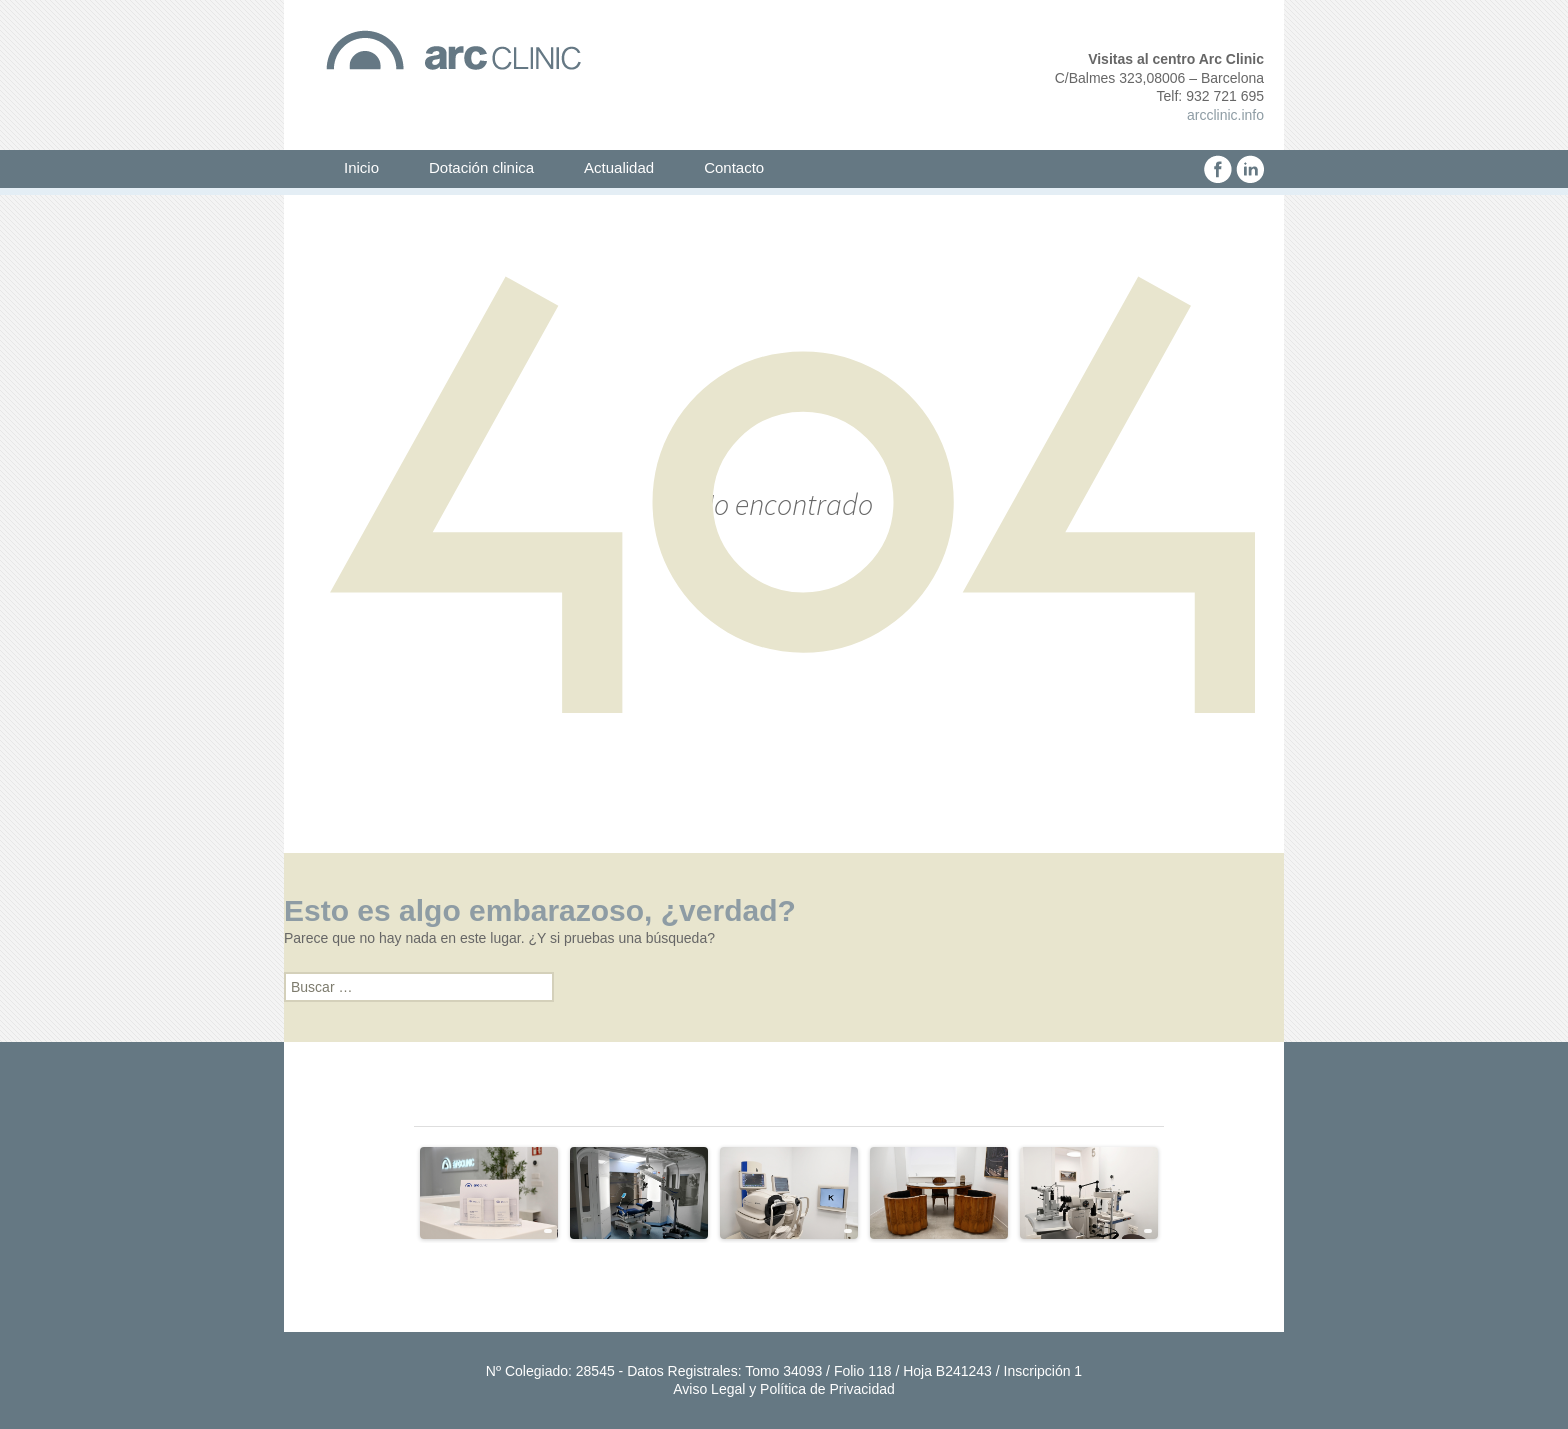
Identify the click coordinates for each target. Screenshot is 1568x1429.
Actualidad (619, 167)
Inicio (361, 167)
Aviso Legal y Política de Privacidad (784, 1389)
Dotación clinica (481, 167)
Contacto (734, 167)
